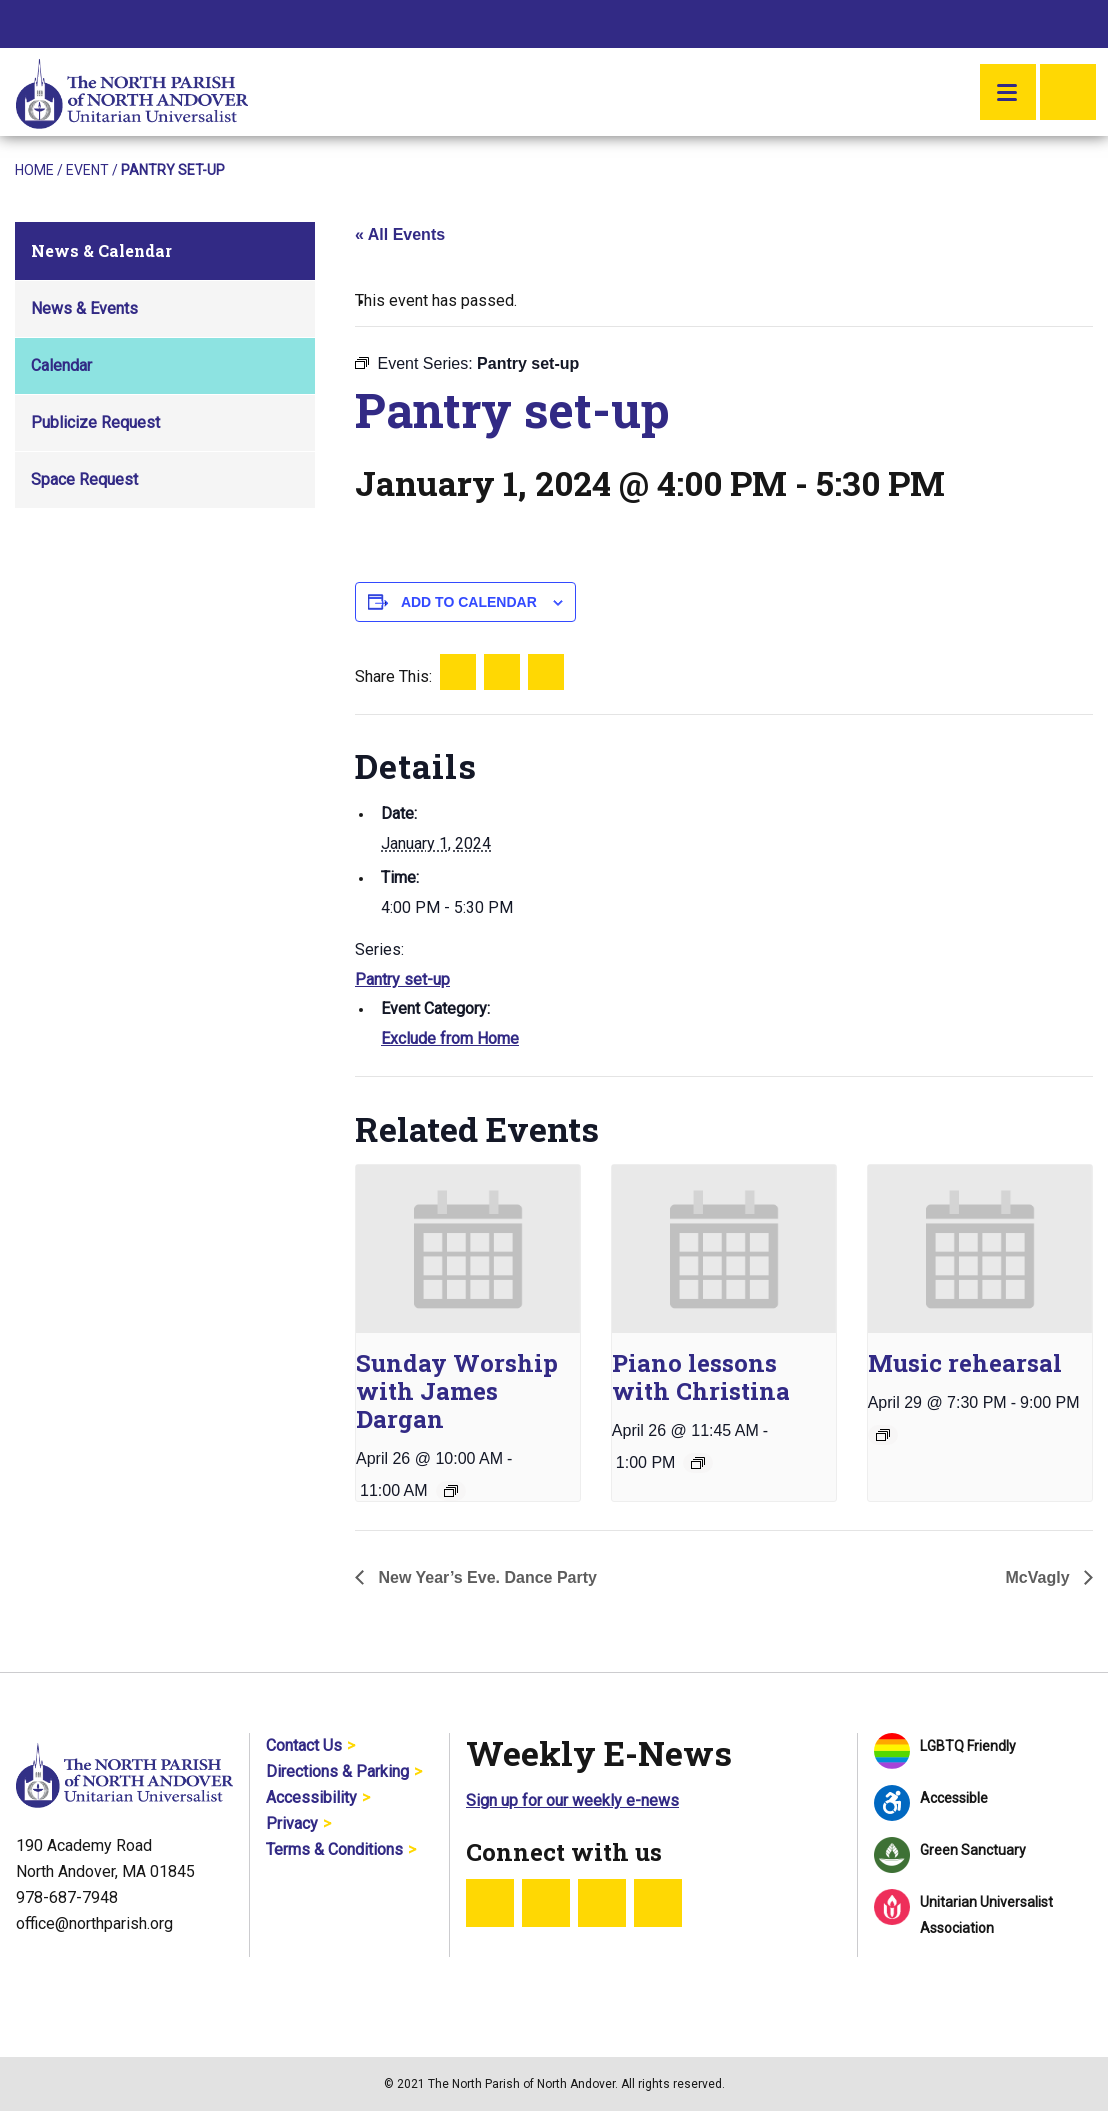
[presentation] (468, 1249)
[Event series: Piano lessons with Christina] (698, 1463)
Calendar (61, 365)
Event (87, 170)
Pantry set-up (402, 979)
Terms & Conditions (334, 1849)
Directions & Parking (337, 1771)
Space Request (84, 479)
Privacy (292, 1823)
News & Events (84, 308)
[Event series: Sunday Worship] (451, 1491)
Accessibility (311, 1797)
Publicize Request (95, 422)
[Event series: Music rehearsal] (883, 1435)
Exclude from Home (450, 1038)
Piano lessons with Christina (701, 1377)
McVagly (1040, 1577)
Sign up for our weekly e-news (572, 1800)
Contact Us (304, 1745)
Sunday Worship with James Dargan (457, 1391)
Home (34, 170)
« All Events (400, 234)
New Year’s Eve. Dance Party (485, 1577)
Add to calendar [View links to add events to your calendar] (469, 602)
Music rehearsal (965, 1363)
